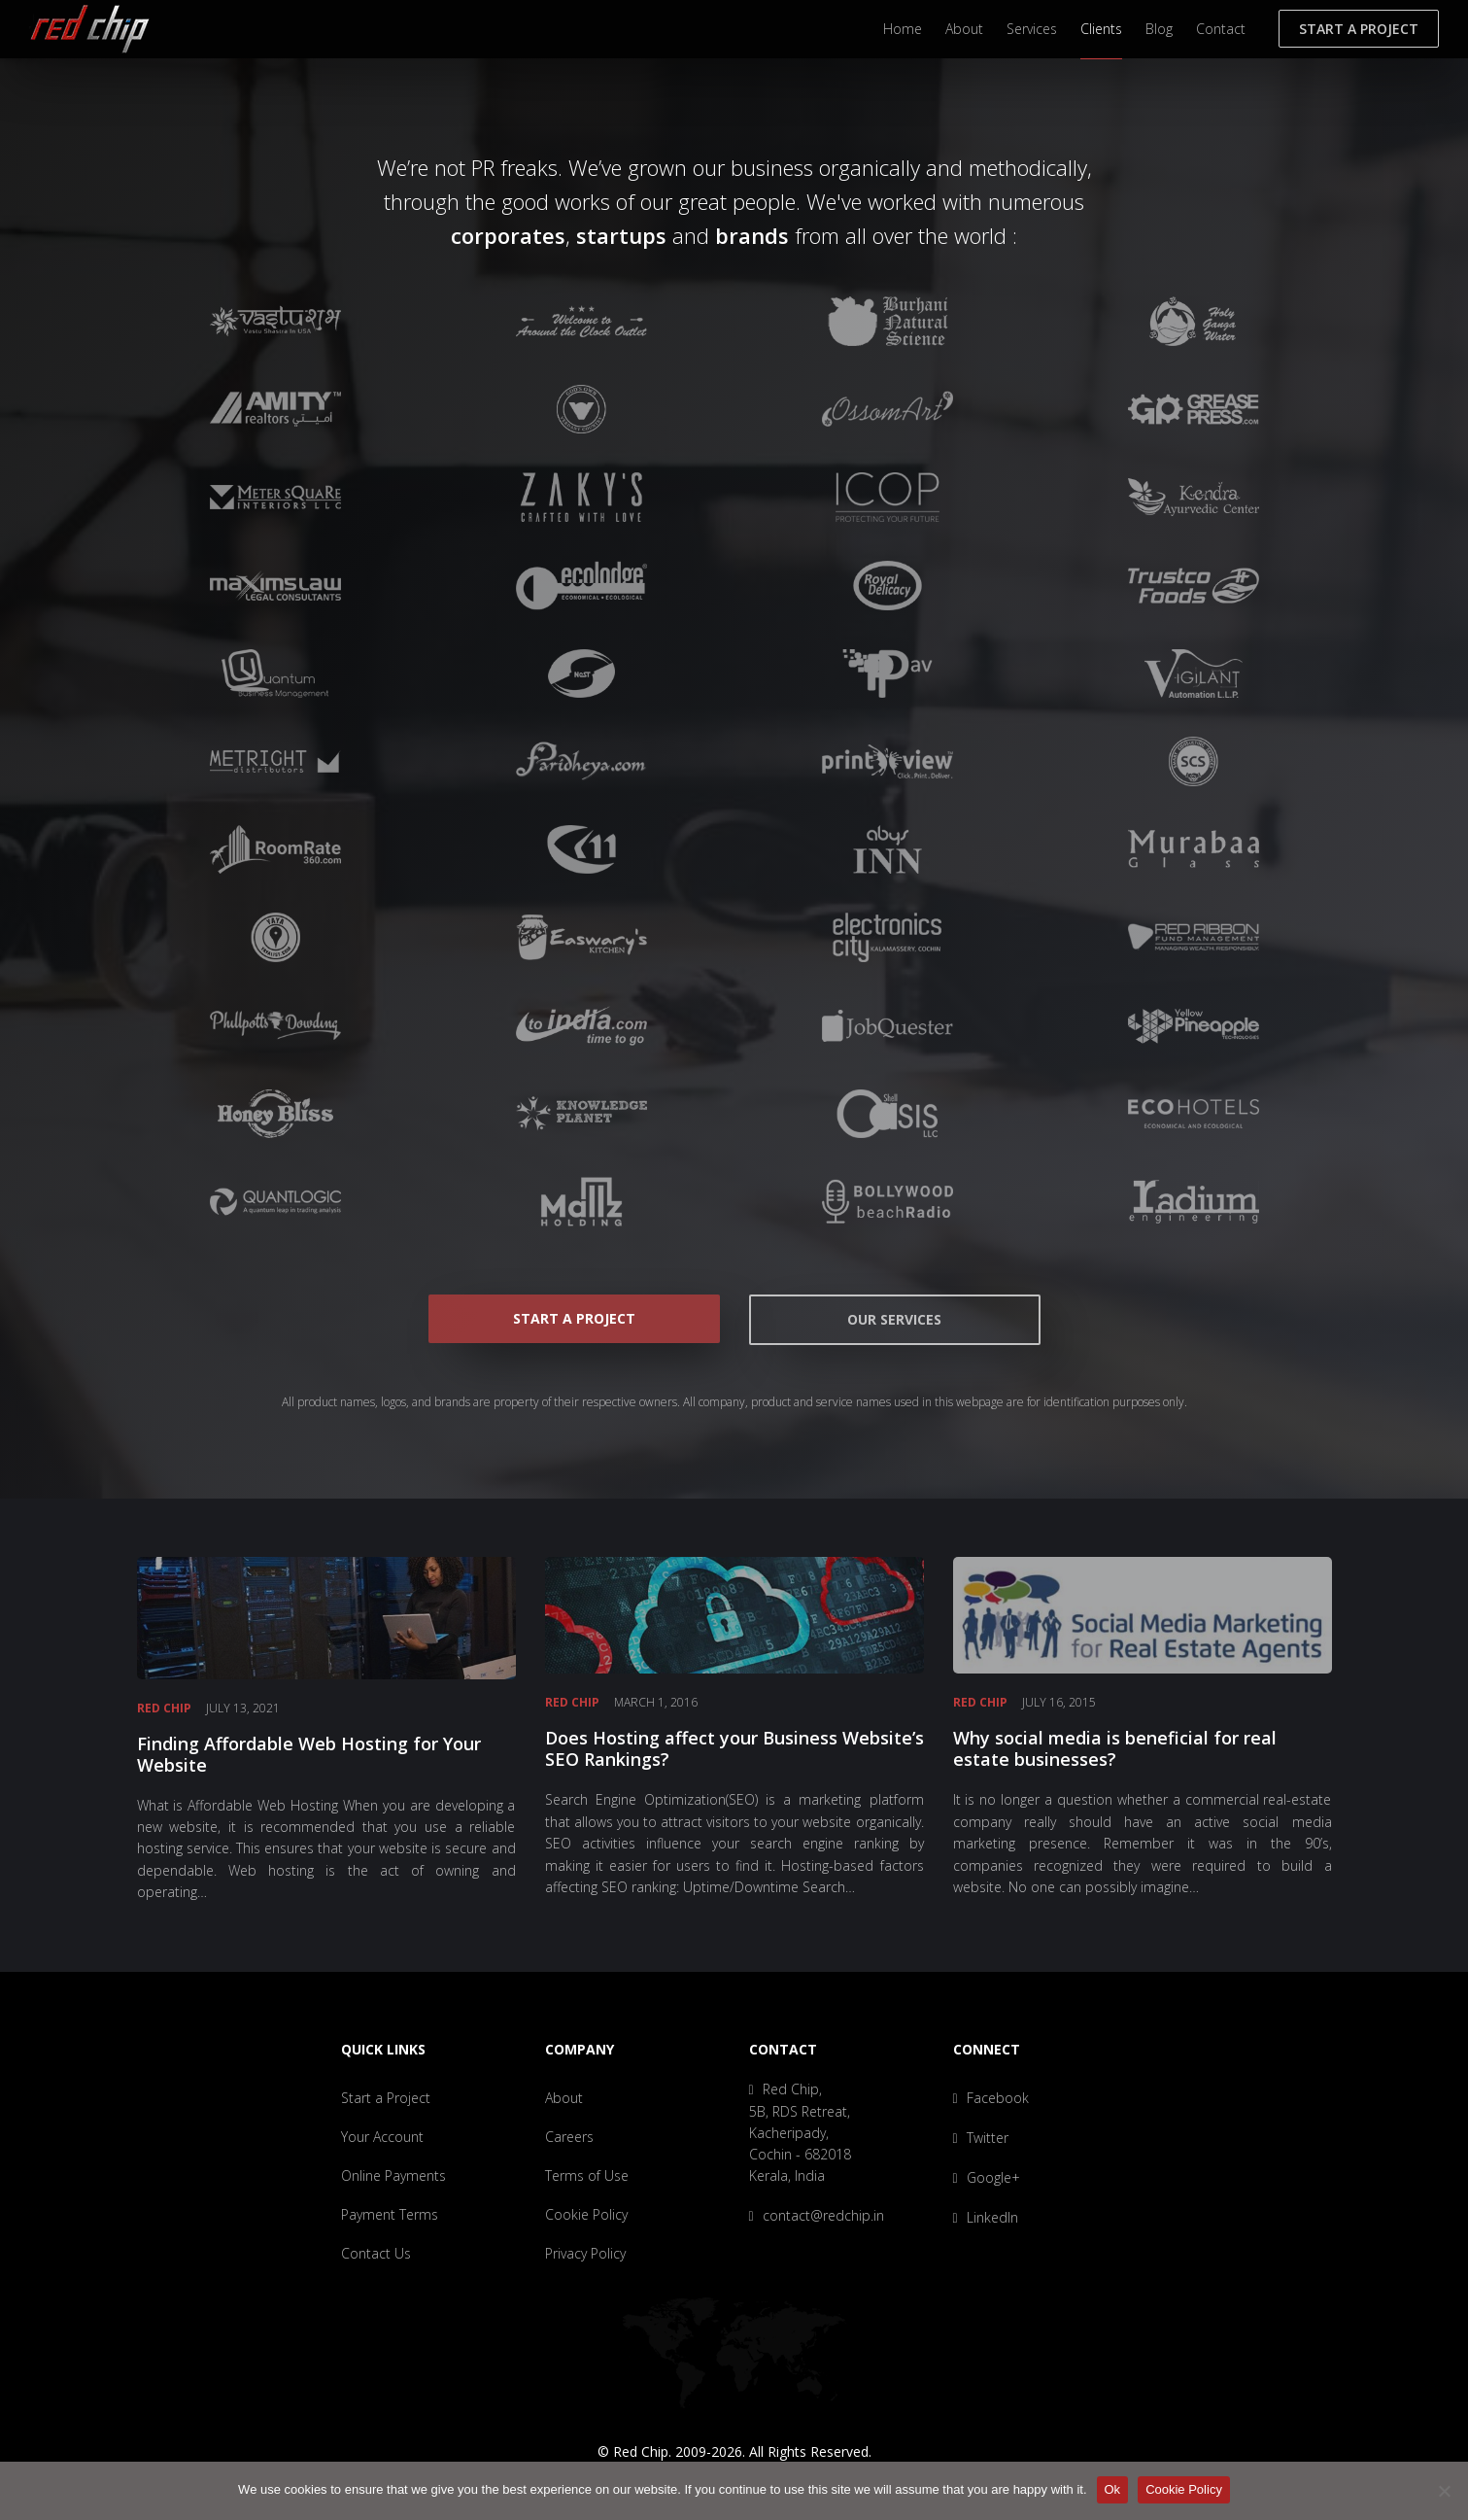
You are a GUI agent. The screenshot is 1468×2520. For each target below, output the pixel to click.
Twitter (980, 2137)
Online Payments (393, 2175)
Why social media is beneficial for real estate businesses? (1115, 1748)
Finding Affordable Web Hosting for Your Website (309, 1754)
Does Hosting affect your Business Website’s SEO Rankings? (734, 1748)
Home (902, 28)
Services (1032, 28)
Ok (1113, 2489)
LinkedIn (985, 2217)
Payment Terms (389, 2214)
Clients (1101, 28)
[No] (1443, 2491)
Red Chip (164, 1708)
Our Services (894, 1319)
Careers (569, 2136)
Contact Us (376, 2253)
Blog (1159, 28)
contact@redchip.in (816, 2215)
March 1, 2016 (656, 1702)
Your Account (382, 2136)
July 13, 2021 (243, 1708)
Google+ (986, 2177)
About (964, 28)
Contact (1221, 28)
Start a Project (1358, 28)
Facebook (991, 2097)
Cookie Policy (586, 2214)
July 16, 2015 (1059, 1702)
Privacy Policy (585, 2253)
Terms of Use (587, 2175)
